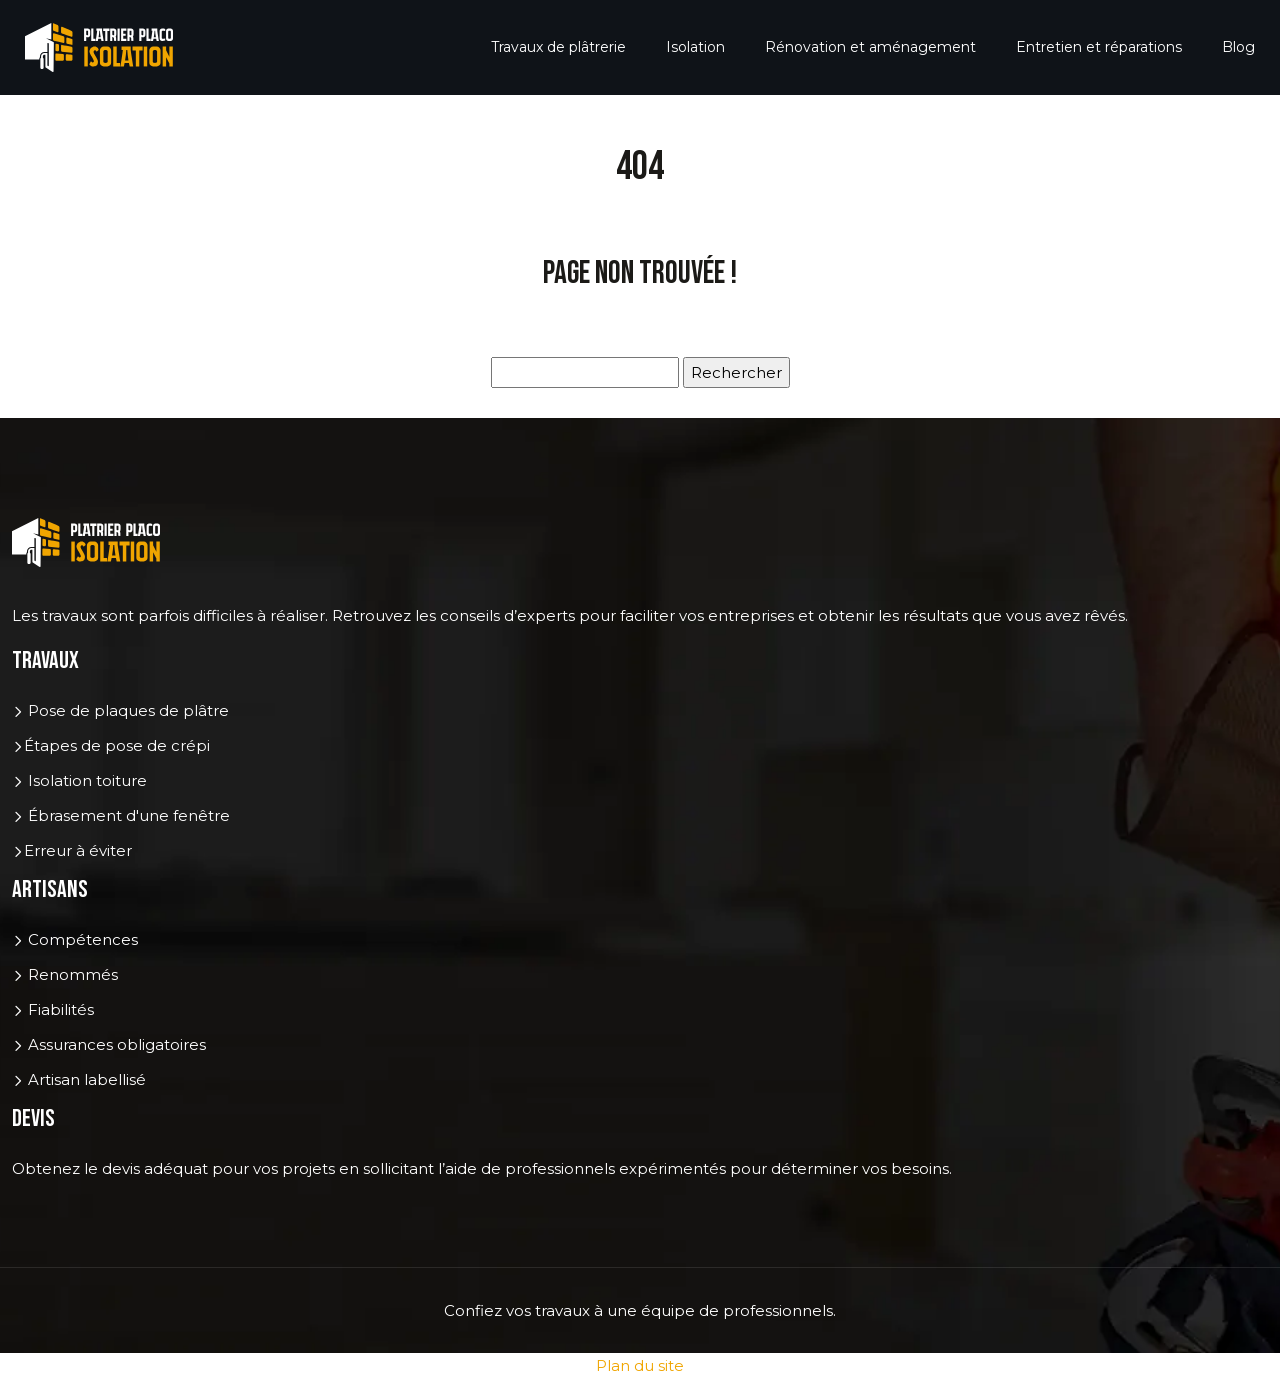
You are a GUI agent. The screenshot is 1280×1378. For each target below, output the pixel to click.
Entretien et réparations (1099, 47)
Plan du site (640, 1365)
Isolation (695, 47)
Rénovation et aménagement (870, 47)
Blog (1238, 47)
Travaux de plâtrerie (558, 47)
